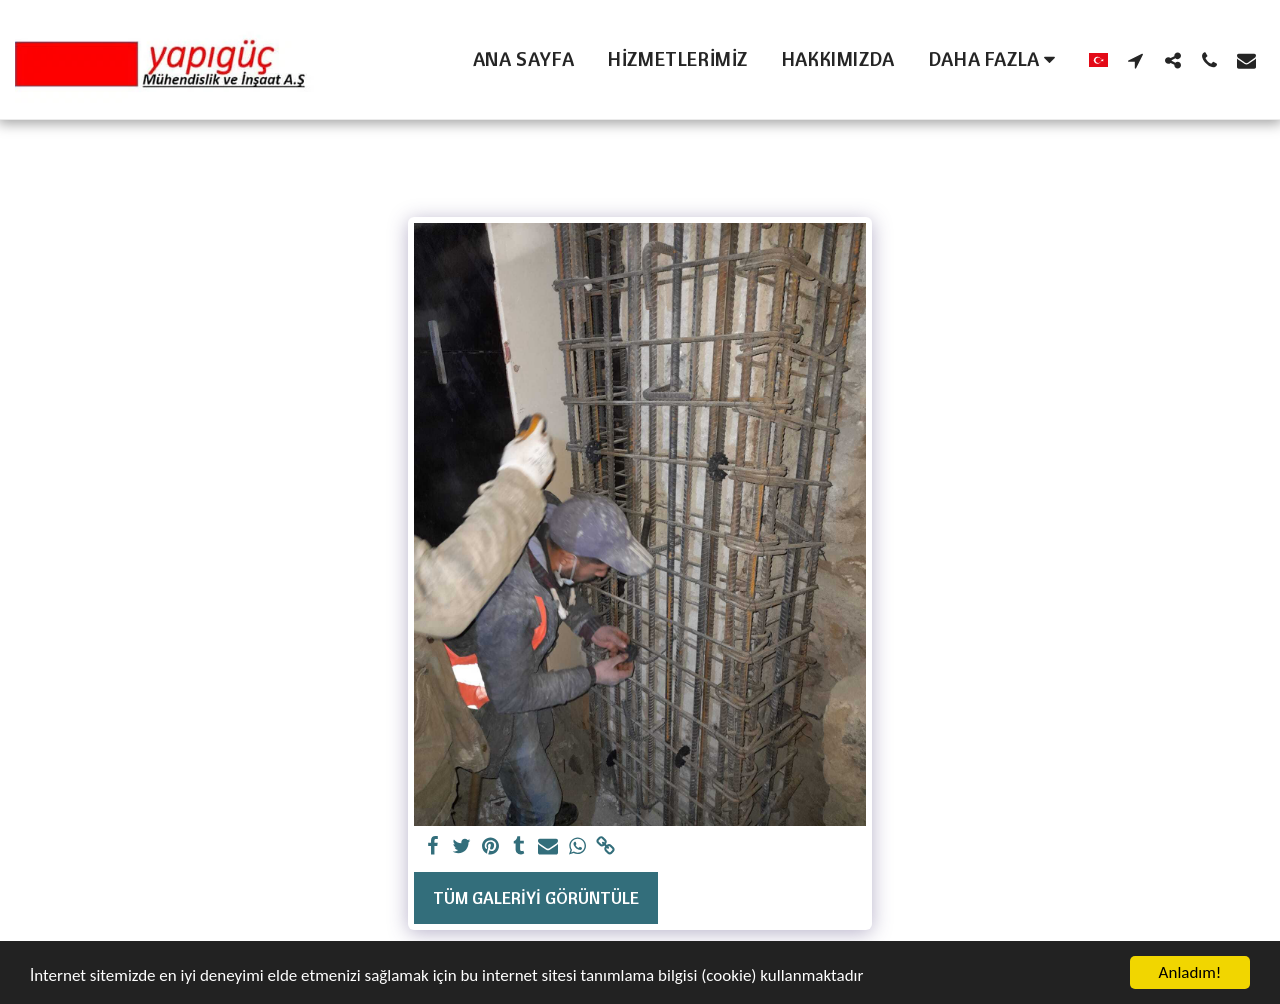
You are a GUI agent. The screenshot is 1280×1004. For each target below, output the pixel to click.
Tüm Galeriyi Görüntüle (536, 897)
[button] (1135, 60)
